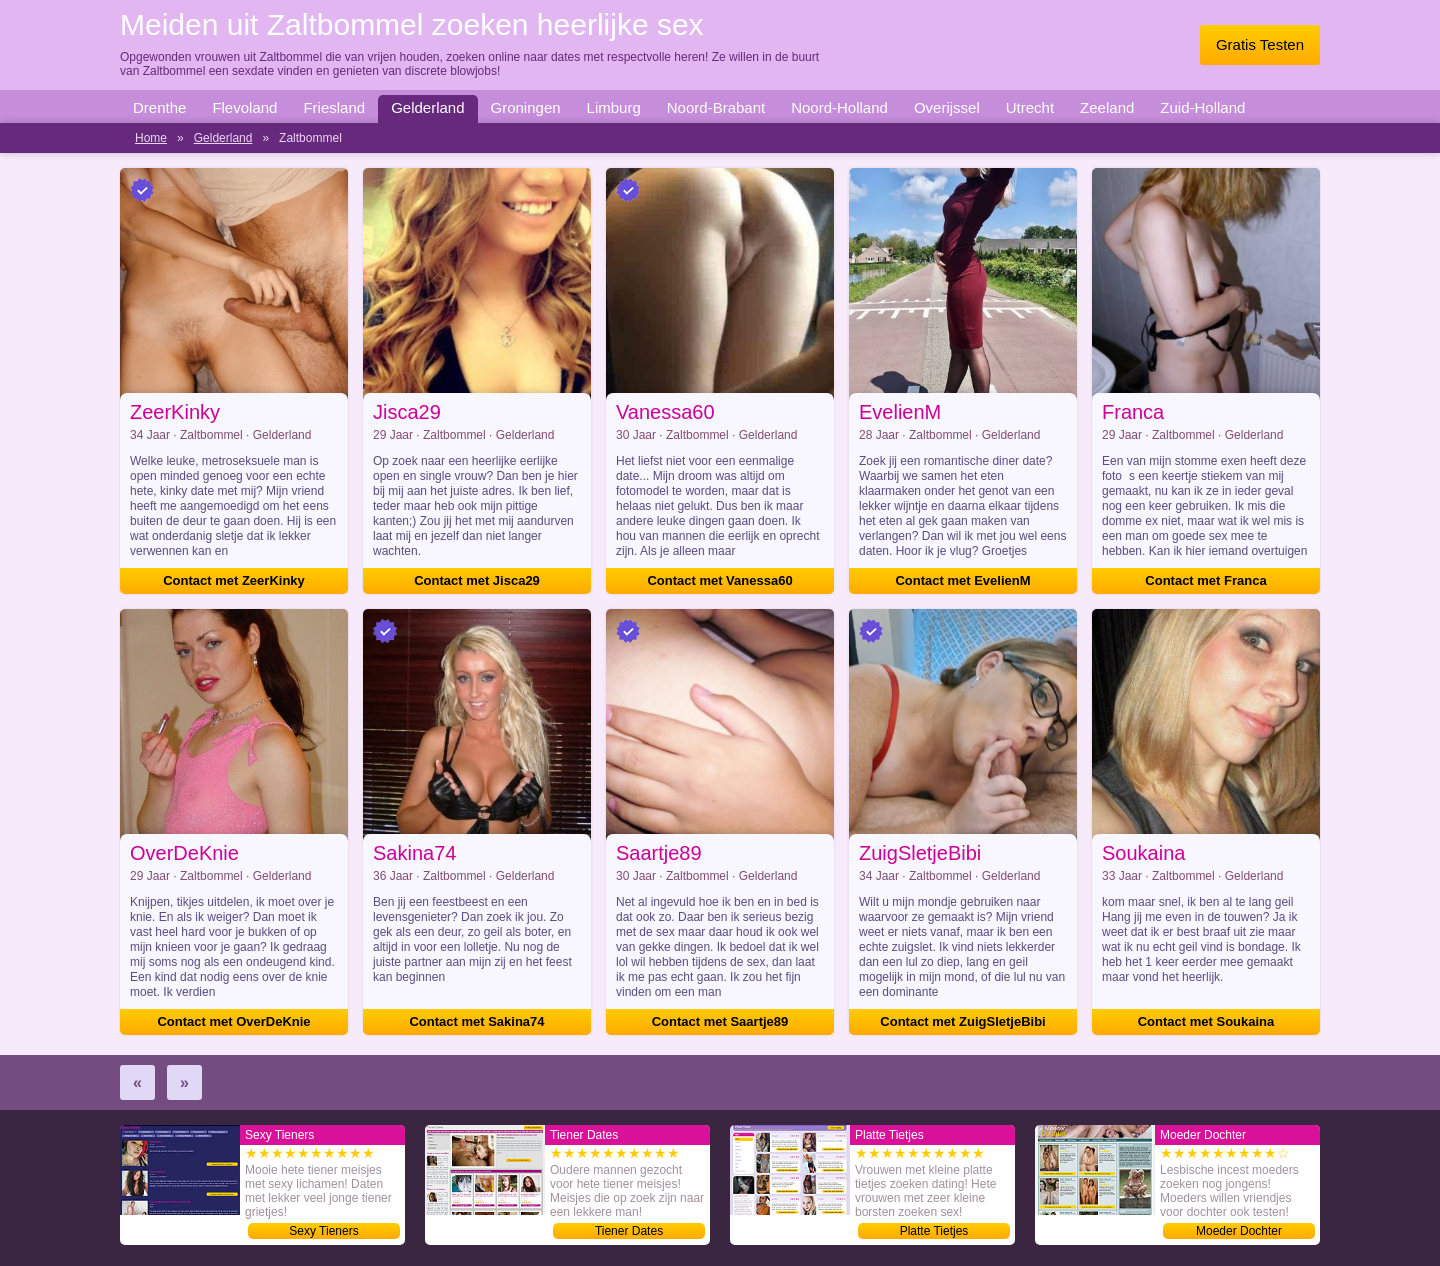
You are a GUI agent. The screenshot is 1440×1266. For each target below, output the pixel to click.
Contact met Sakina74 (476, 1021)
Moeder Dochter (1239, 1231)
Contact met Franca (1205, 580)
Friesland (334, 107)
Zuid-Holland (1202, 107)
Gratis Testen (1260, 44)
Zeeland (1107, 107)
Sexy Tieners (323, 1231)
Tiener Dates (629, 1231)
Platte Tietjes (934, 1231)
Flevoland (244, 107)
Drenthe (159, 107)
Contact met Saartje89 (720, 1021)
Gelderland (427, 107)
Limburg (614, 107)
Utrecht (1030, 107)
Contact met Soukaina (1206, 1021)
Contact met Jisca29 (477, 580)
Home (151, 138)
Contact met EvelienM (962, 580)
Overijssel (947, 107)
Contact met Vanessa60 (719, 580)
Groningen (526, 107)
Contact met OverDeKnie (233, 1021)
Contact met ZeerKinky (234, 580)
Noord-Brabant (716, 107)
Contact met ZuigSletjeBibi (962, 1021)
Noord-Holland (839, 107)
